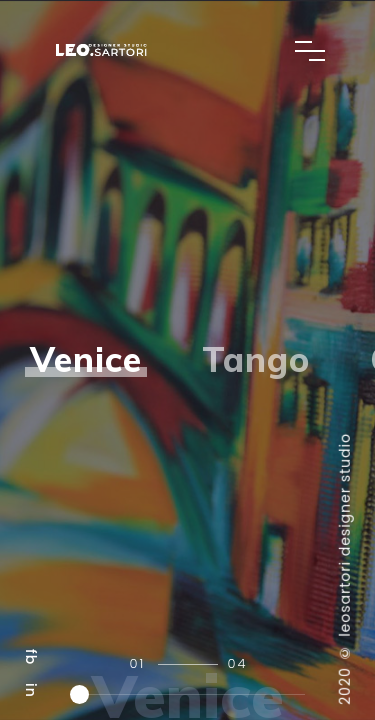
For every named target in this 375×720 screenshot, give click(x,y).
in (31, 690)
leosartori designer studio (345, 535)
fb (31, 657)
